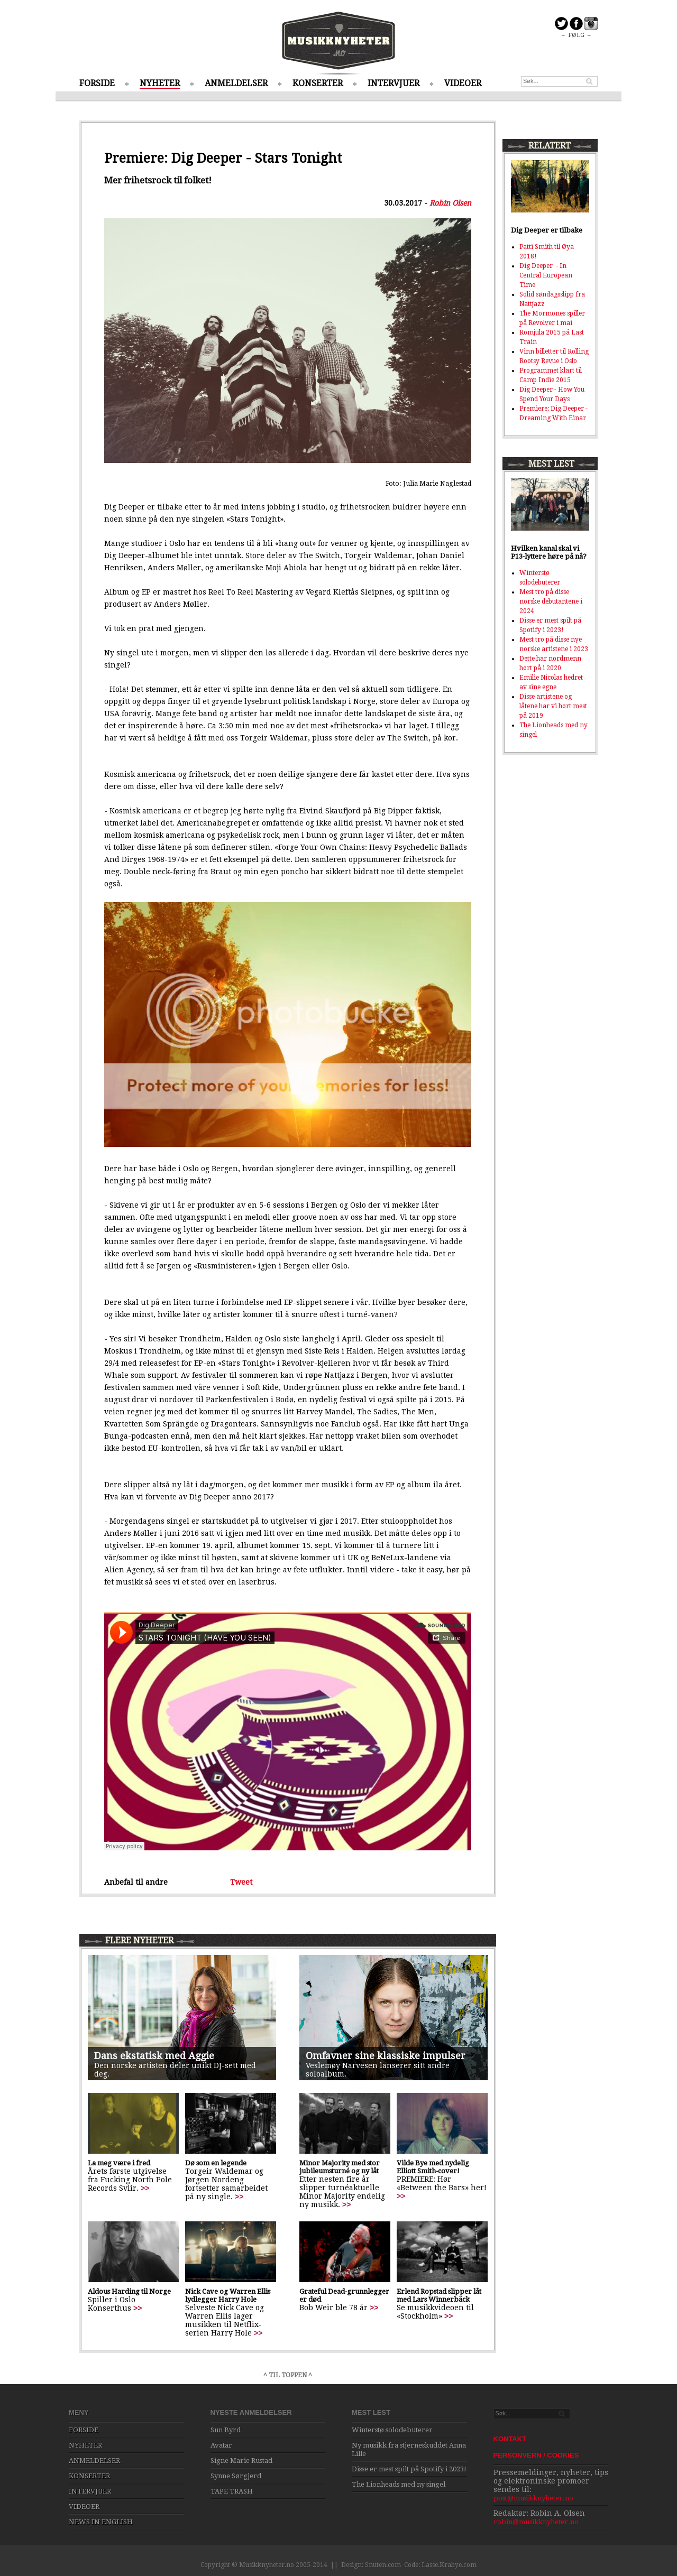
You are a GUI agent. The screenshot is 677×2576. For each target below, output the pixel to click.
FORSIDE (97, 83)
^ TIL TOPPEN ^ (287, 2375)
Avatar (221, 2445)
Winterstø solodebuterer (392, 2430)
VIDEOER (462, 83)
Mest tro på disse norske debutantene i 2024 (550, 601)
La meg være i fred (119, 2163)
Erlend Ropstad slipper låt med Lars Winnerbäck (439, 2295)
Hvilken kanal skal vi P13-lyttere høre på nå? (549, 552)
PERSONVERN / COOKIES (536, 2455)
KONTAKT (510, 2439)
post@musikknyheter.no (533, 2498)
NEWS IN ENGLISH (101, 2522)
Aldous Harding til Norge (129, 2291)
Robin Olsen (450, 203)
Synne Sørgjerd (236, 2476)
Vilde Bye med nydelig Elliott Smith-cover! (433, 2167)
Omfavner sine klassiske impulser (385, 2055)
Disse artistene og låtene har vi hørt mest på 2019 (553, 706)
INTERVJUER (393, 83)
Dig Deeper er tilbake (546, 230)
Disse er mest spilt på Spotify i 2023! (409, 2469)
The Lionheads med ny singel (398, 2484)
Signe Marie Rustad (241, 2460)
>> (145, 2188)
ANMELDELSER (236, 83)
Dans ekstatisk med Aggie (154, 2055)
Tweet (241, 1882)
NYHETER (160, 83)
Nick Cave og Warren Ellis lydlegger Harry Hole (227, 2295)
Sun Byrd (226, 2430)
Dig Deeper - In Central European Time (545, 275)
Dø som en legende (215, 2163)
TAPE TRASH (232, 2491)
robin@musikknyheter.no (536, 2522)
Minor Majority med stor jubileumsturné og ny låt (339, 2167)
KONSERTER (317, 83)
